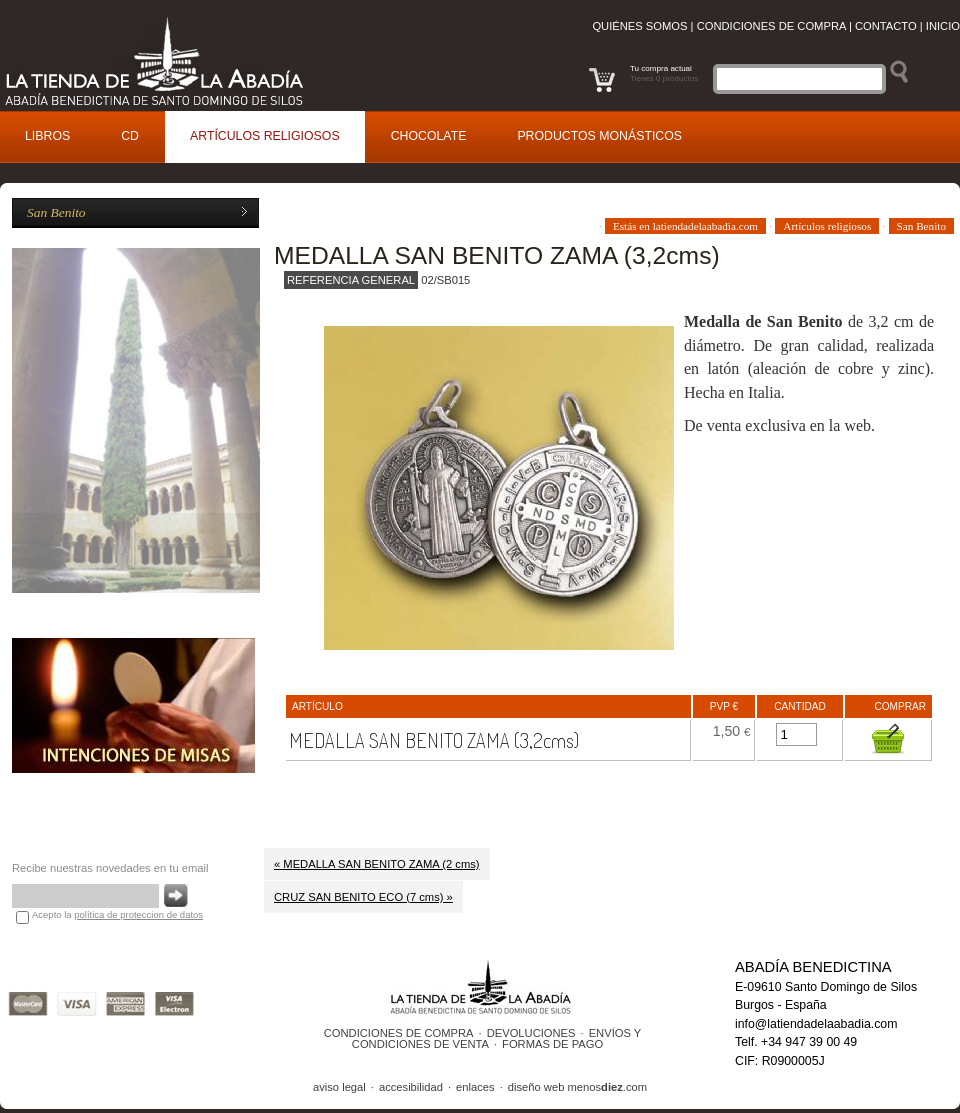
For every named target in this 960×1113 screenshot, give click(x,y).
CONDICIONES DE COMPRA (399, 1033)
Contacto (886, 26)
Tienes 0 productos (664, 78)
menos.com (607, 1087)
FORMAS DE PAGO (552, 1044)
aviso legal (339, 1087)
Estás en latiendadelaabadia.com (685, 226)
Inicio (943, 26)
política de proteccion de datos (138, 914)
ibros (47, 136)
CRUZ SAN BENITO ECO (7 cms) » (363, 897)
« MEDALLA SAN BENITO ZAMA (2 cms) (377, 864)
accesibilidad (411, 1087)
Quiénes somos (639, 26)
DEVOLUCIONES (531, 1033)
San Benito (56, 212)
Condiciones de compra (771, 26)
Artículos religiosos (827, 226)
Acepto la (117, 914)
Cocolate (429, 136)
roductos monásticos (599, 136)
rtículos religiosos (265, 136)
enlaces (475, 1087)
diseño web (536, 1087)
